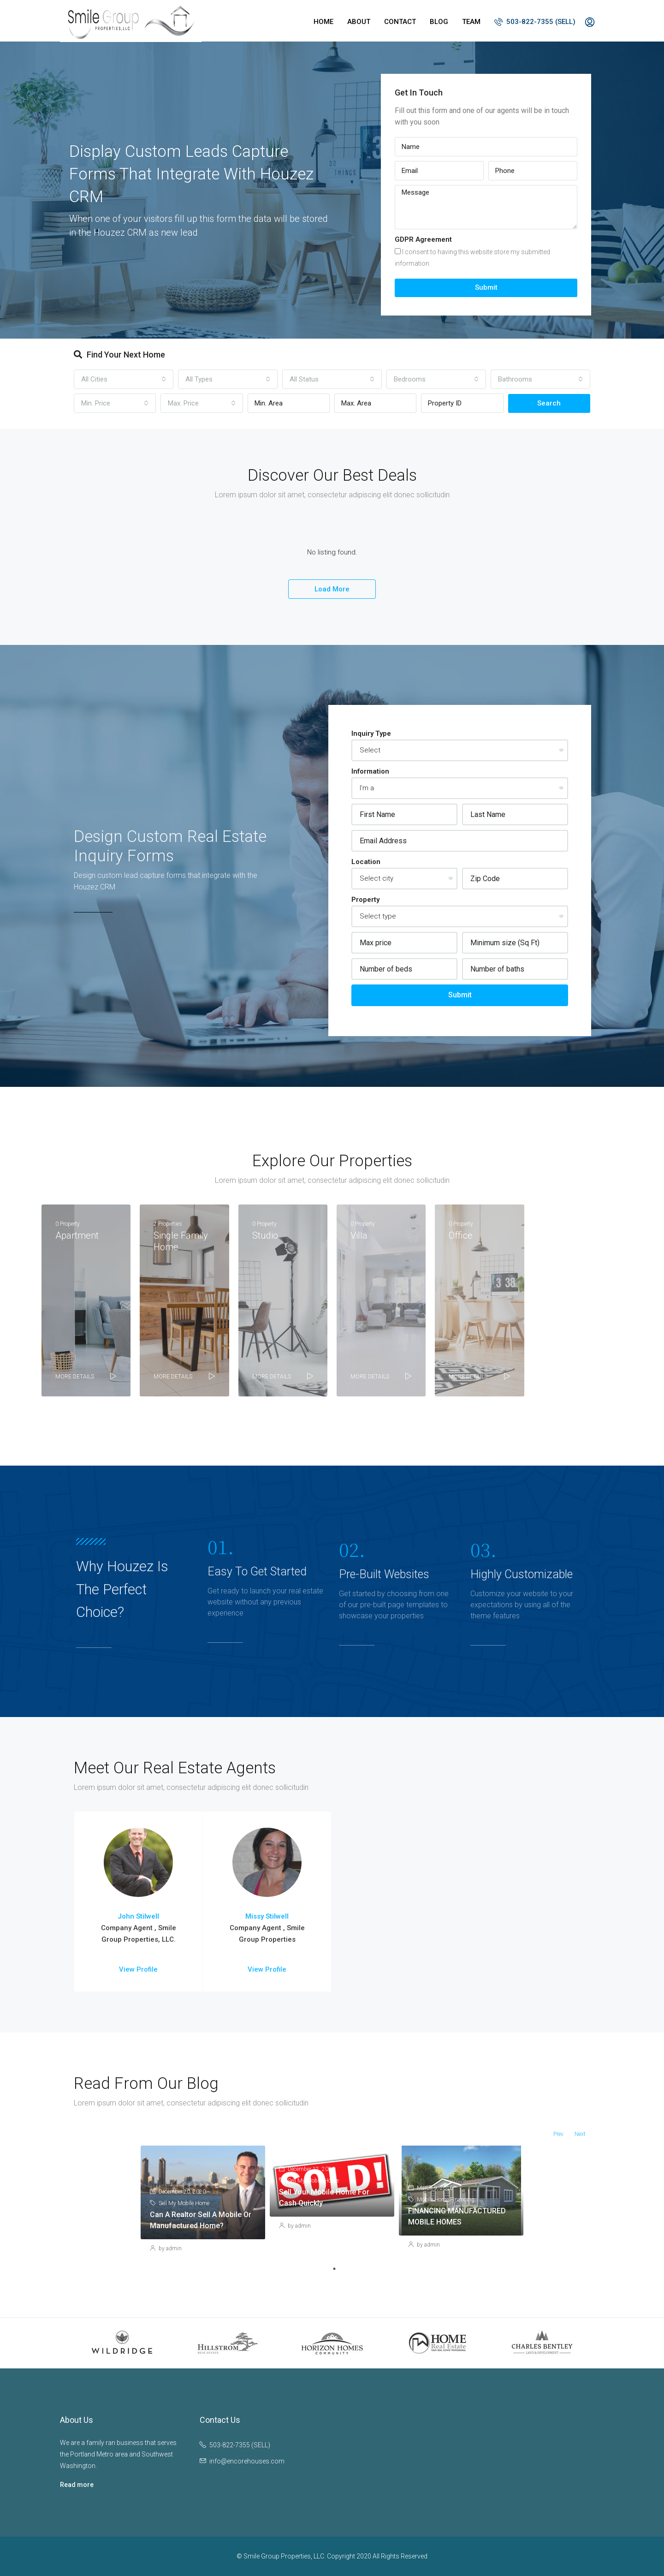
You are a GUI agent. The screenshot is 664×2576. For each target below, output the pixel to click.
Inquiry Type (371, 733)
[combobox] (123, 379)
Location (365, 862)
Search (549, 403)
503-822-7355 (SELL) (534, 22)
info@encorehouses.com (247, 2461)
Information (370, 771)
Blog (439, 22)
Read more (77, 2484)
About (358, 22)
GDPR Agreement (423, 239)
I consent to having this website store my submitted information (472, 257)
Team (471, 22)
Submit (486, 287)
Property (365, 899)
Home (323, 22)
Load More (332, 589)
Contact (400, 22)
